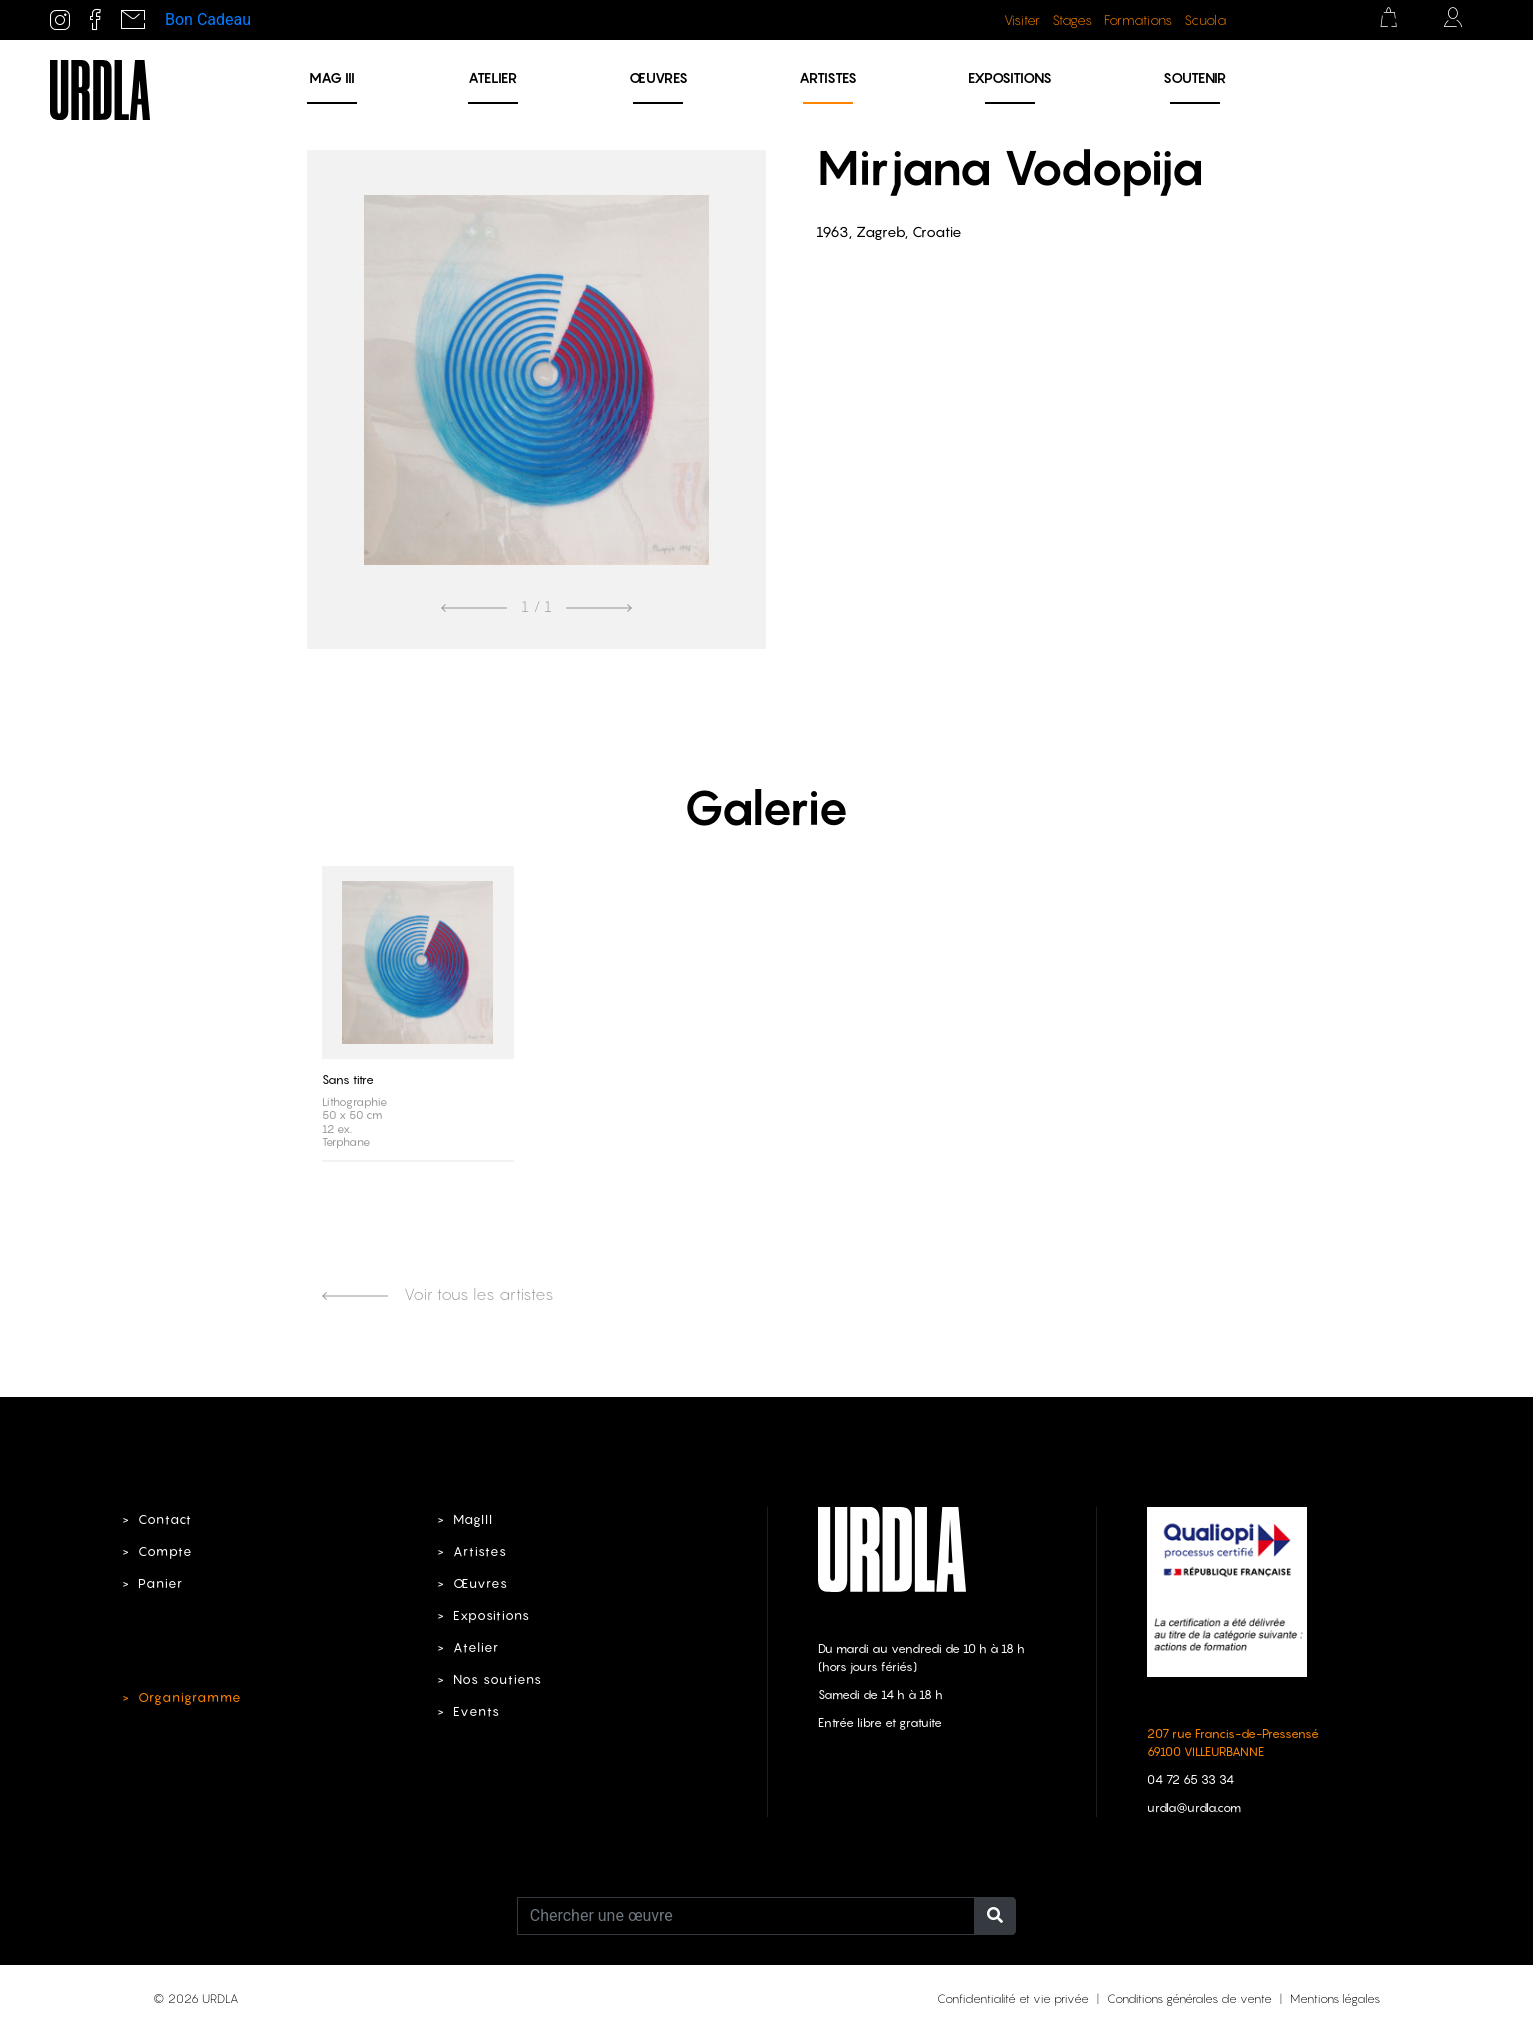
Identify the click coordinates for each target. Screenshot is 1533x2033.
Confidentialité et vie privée (1013, 1998)
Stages (1072, 20)
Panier (160, 1583)
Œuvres (658, 77)
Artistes (828, 77)
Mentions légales (1335, 1998)
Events (476, 1711)
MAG (332, 77)
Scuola (1205, 20)
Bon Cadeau (208, 19)
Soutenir (1194, 77)
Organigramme (190, 1697)
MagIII (473, 1519)
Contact (165, 1519)
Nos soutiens (497, 1679)
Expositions (1010, 77)
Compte (165, 1551)
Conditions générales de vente (1189, 1998)
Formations (1138, 20)
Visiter (1022, 20)
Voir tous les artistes (438, 1294)
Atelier (492, 77)
